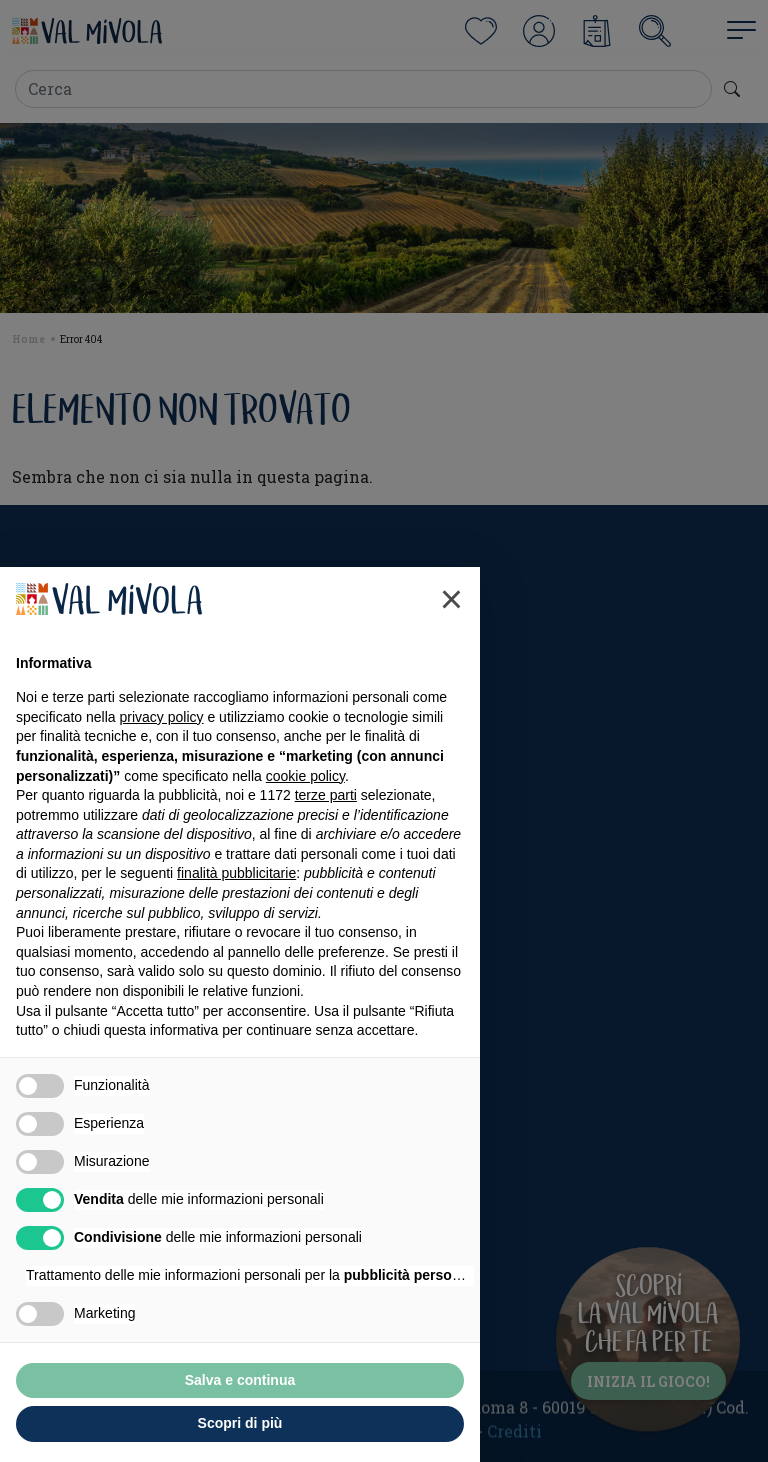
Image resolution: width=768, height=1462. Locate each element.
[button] (451, 599)
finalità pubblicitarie (236, 873)
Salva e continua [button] (240, 1380)
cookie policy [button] (305, 776)
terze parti (326, 795)
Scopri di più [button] (240, 1423)
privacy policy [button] (162, 717)
